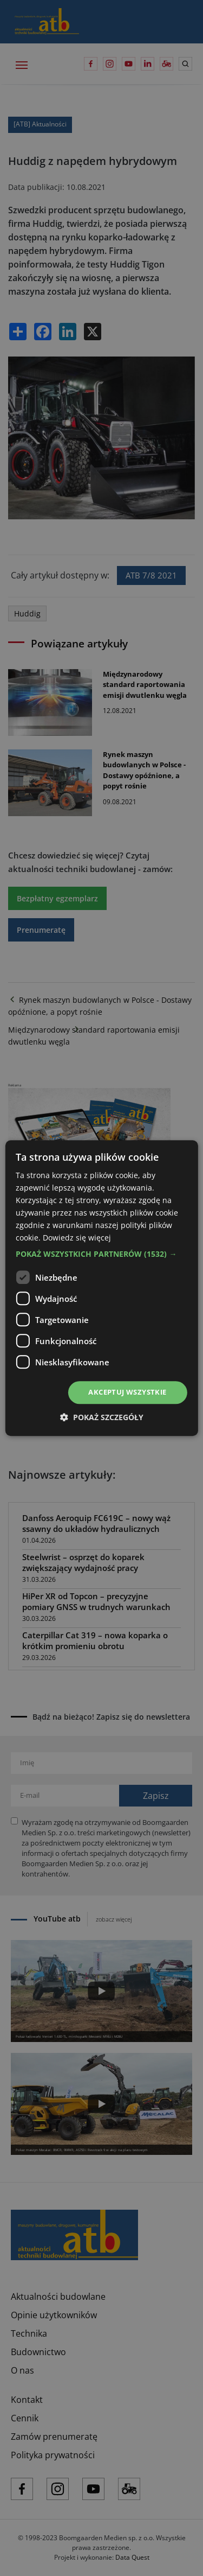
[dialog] (101, 1288)
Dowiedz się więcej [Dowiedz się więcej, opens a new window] (77, 1238)
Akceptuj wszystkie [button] (127, 1392)
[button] (101, 1255)
